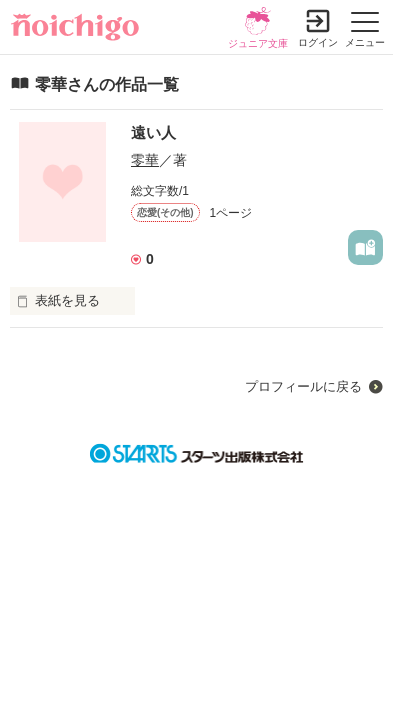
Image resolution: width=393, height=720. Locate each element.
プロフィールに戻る (303, 386)
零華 (145, 160)
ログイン (318, 42)
